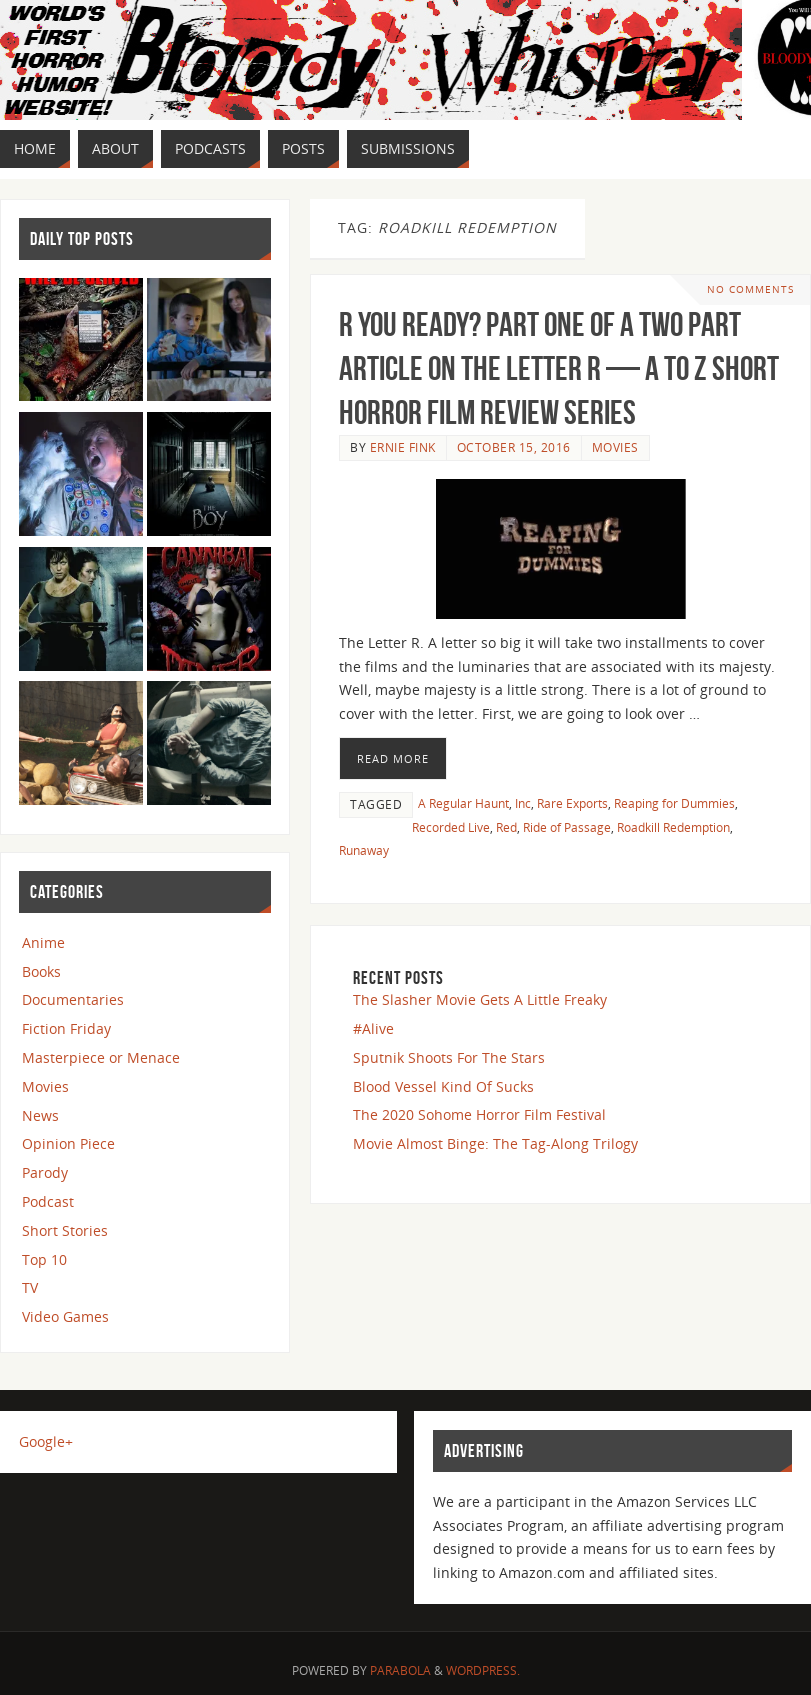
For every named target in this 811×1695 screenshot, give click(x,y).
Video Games (65, 1316)
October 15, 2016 (514, 447)
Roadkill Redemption (673, 827)
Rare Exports (572, 803)
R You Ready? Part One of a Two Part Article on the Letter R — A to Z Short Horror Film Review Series (559, 368)
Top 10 (44, 1259)
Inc (523, 803)
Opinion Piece (68, 1143)
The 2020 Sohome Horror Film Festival (479, 1114)
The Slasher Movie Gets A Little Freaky (480, 999)
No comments (750, 289)
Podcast (48, 1201)
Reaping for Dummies (674, 803)
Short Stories (65, 1230)
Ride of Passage (567, 827)
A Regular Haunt (463, 803)
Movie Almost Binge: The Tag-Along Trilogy (495, 1143)
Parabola (400, 1670)
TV (30, 1287)
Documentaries (73, 999)
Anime (43, 942)
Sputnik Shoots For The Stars (449, 1057)
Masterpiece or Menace (101, 1057)
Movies (615, 447)
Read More (393, 758)
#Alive (373, 1028)
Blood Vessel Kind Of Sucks (443, 1086)
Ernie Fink (403, 447)
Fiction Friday (66, 1028)
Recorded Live (451, 827)
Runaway (364, 850)
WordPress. (483, 1670)
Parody (45, 1172)
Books (41, 971)
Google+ (46, 1441)
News (40, 1115)
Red (506, 827)
